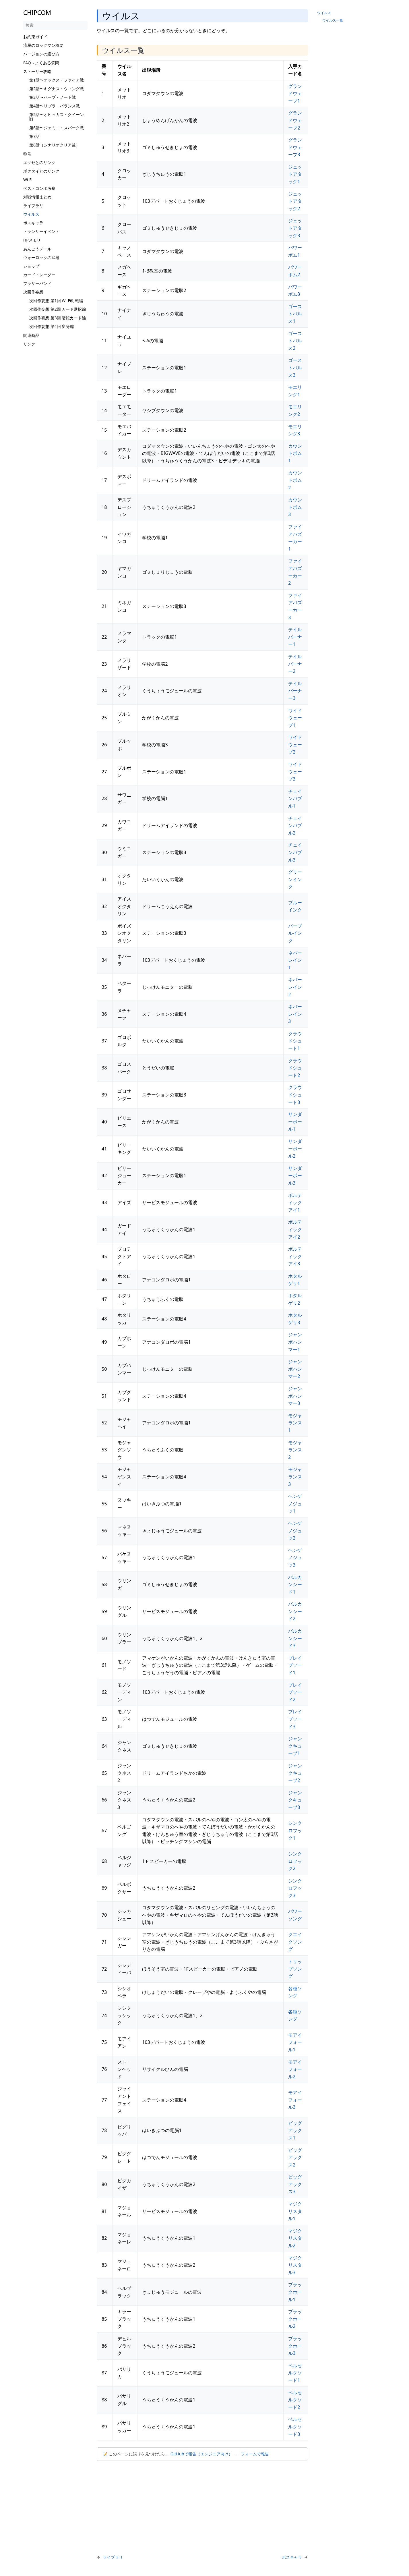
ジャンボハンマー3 (295, 1395)
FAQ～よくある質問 (41, 62)
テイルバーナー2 (295, 663)
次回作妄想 (33, 292)
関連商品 (31, 335)
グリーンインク (295, 879)
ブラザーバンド (37, 283)
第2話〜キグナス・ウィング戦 (56, 88)
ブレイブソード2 (295, 1692)
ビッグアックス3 (295, 2184)
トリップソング (295, 1968)
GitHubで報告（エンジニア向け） (201, 2454)
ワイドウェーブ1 (295, 717)
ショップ (31, 266)
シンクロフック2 (295, 1861)
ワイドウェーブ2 (295, 744)
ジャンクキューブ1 (295, 1745)
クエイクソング (295, 1941)
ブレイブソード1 (295, 1665)
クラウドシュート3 (295, 1094)
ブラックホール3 (295, 2345)
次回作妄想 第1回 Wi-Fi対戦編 (56, 300)
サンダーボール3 (295, 1175)
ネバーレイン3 (295, 1013)
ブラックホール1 (295, 2291)
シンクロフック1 (295, 1830)
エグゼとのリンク (39, 162)
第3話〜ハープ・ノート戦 (52, 97)
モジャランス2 (295, 1449)
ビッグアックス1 (295, 2130)
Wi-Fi (27, 179)
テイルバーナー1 (295, 636)
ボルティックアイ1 (295, 1202)
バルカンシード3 (295, 1638)
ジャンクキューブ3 (295, 1799)
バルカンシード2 (295, 1611)
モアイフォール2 (295, 2069)
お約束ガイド (35, 36)
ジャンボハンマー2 (295, 1368)
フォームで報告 (255, 2454)
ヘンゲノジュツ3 (295, 1557)
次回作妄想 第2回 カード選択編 (57, 309)
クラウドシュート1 (295, 1040)
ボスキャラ (33, 222)
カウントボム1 (295, 453)
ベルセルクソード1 (295, 2372)
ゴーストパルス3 (295, 367)
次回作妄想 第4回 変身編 (51, 326)
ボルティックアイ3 (295, 1256)
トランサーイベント (41, 231)
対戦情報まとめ (37, 197)
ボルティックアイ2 (295, 1229)
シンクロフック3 (295, 1888)
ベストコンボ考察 (39, 188)
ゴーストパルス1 (295, 313)
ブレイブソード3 (295, 1718)
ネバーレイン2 (295, 986)
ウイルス (31, 214)
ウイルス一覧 (332, 20)
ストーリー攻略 (37, 71)
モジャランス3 (295, 1476)
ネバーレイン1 (295, 960)
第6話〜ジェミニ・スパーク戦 (56, 127)
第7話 (34, 136)
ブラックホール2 (295, 2318)
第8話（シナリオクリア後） (54, 145)
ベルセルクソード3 (295, 2426)
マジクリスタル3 (295, 2265)
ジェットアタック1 (295, 174)
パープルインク (295, 933)
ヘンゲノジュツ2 (295, 1530)
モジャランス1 (295, 1422)
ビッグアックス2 (295, 2157)
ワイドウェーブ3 (295, 771)
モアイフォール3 (295, 2099)
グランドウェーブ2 (295, 120)
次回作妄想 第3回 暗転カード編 (57, 317)
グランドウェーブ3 (295, 147)
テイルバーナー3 (295, 690)
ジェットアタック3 (295, 227)
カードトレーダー (39, 274)
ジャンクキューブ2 (295, 1772)
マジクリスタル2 (295, 2238)
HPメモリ (32, 240)
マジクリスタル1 (295, 2211)
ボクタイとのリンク (41, 171)
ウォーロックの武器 (41, 257)
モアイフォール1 (295, 2042)
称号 (27, 154)
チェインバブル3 (295, 852)
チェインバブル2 (295, 825)
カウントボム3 (295, 507)
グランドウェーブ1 (295, 93)
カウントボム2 (295, 480)
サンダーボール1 (295, 1121)
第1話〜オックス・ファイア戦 (56, 80)
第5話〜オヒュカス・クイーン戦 (56, 117)
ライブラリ (33, 205)
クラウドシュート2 (295, 1067)
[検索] (55, 25)
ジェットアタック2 (295, 201)
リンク (29, 344)
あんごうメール (37, 249)
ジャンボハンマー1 (295, 1341)
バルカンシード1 (295, 1584)
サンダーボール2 (295, 1148)
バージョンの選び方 (41, 54)
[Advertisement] (55, 434)
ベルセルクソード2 (295, 2399)
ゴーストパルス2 (295, 340)
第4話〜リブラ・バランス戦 (54, 106)
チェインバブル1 (295, 798)
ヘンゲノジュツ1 (295, 1503)
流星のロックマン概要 (43, 45)
